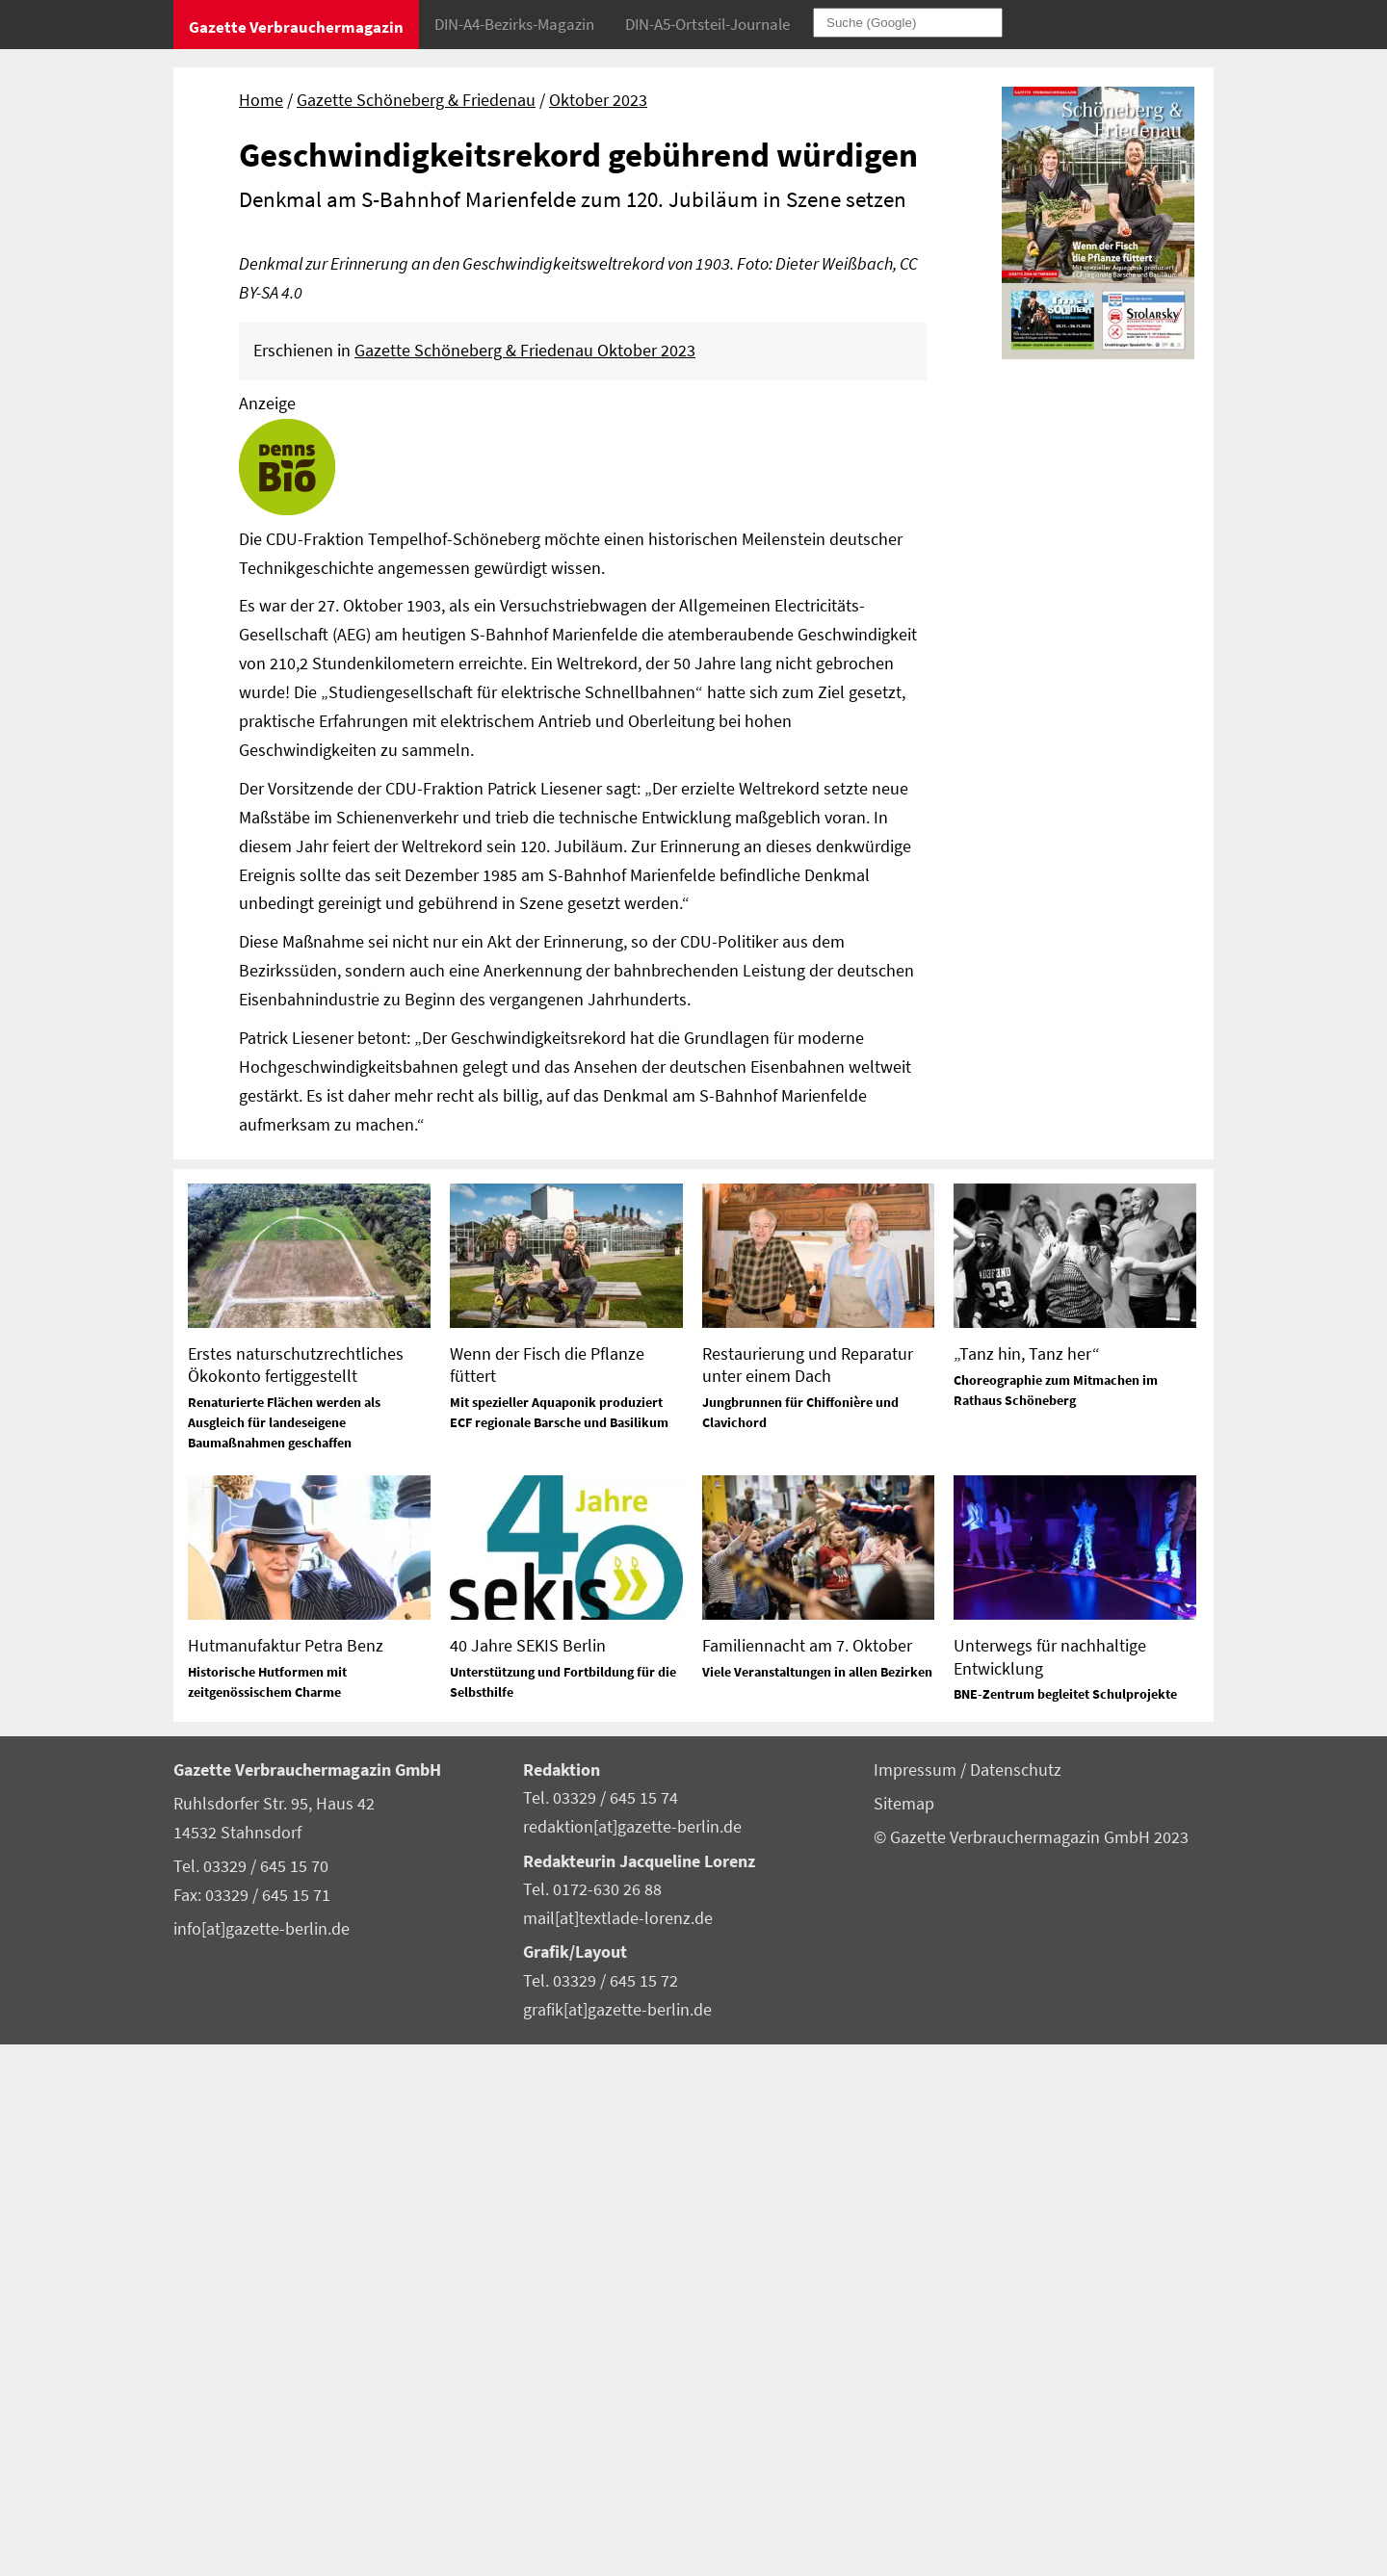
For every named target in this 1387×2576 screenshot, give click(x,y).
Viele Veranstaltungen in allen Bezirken (817, 2202)
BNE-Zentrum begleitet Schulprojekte (1065, 2225)
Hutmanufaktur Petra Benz (285, 2176)
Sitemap (904, 2334)
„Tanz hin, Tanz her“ (1027, 1884)
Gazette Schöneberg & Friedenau (416, 100)
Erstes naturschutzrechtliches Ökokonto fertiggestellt (296, 1895)
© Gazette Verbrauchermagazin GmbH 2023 (1031, 2368)
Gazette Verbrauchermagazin (296, 27)
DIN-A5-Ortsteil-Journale (707, 24)
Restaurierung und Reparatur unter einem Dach (807, 1895)
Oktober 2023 (598, 100)
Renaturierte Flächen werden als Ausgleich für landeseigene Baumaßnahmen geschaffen (284, 1953)
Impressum (917, 2300)
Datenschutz (1015, 2300)
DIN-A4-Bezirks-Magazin (514, 24)
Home (261, 100)
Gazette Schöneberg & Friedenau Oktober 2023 (524, 881)
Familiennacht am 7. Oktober (807, 2176)
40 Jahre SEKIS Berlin (528, 2176)
